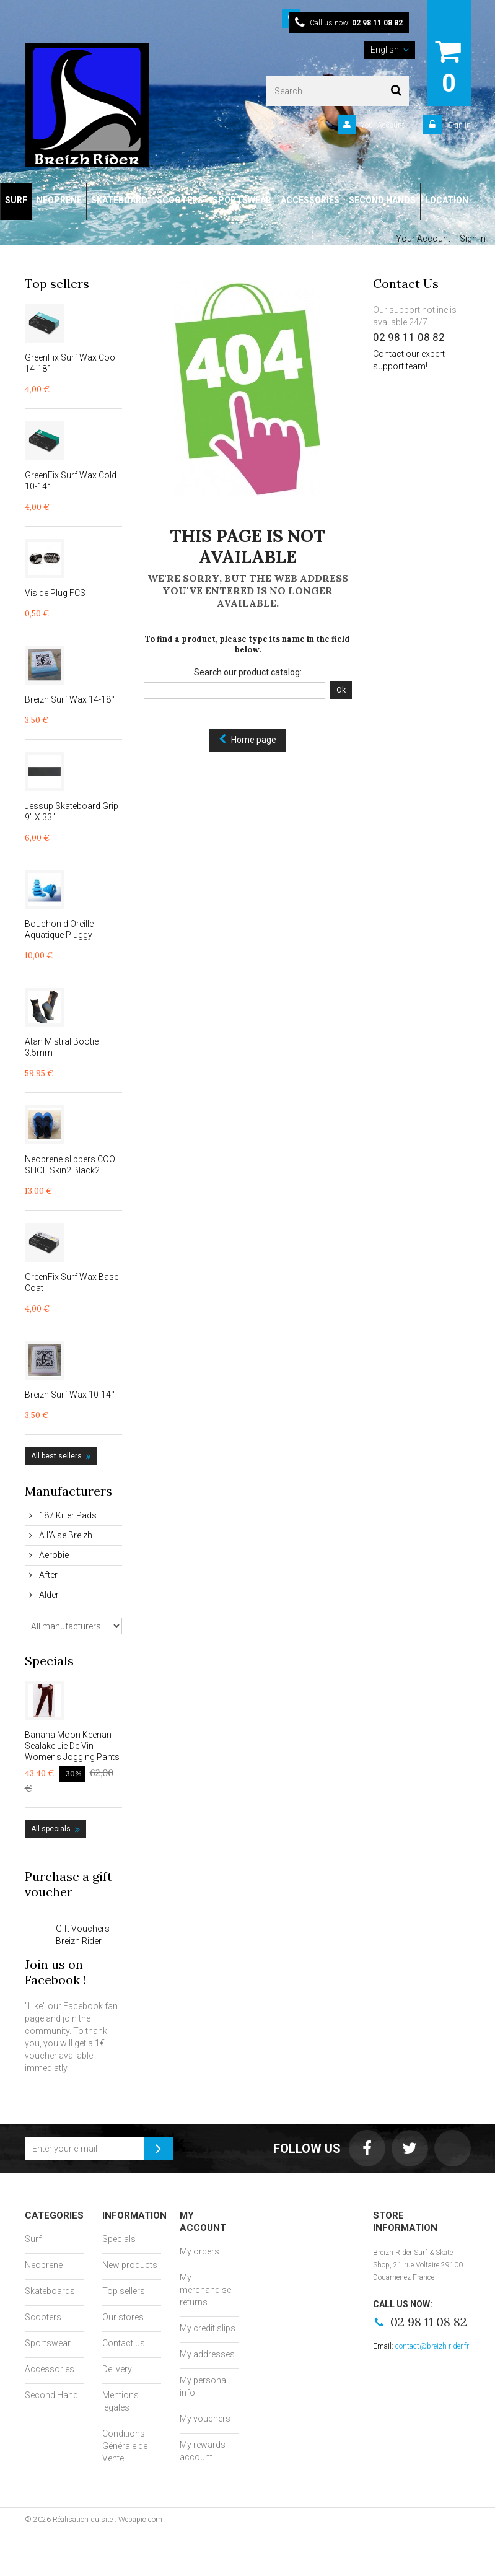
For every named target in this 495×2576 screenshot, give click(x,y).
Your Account (383, 125)
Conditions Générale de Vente (124, 2446)
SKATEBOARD (119, 200)
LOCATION (446, 200)
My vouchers (205, 2419)
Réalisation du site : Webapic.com (107, 2519)
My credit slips (207, 2328)
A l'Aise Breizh (64, 1535)
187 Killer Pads (67, 1515)
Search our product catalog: (248, 672)
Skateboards (50, 2291)
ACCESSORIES (310, 200)
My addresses (207, 2354)
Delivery (117, 2369)
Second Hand (51, 2395)
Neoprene (44, 2265)
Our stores (123, 2317)
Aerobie (53, 1555)
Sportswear (48, 2343)
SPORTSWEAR (241, 200)
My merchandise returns (205, 2289)
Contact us (123, 2343)
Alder (48, 1595)
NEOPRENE (59, 200)
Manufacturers (68, 1491)
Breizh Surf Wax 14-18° (70, 699)
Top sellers (57, 283)
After (47, 1575)
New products (129, 2265)
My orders (199, 2251)
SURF (16, 200)
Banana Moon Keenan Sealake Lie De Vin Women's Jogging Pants (72, 1746)
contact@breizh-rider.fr (432, 2346)
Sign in (458, 125)
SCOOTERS (180, 200)
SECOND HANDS (382, 200)
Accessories (49, 2369)
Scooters (43, 2317)
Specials (49, 1660)
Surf (33, 2239)
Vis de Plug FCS (55, 593)
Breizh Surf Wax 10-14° (70, 1395)
